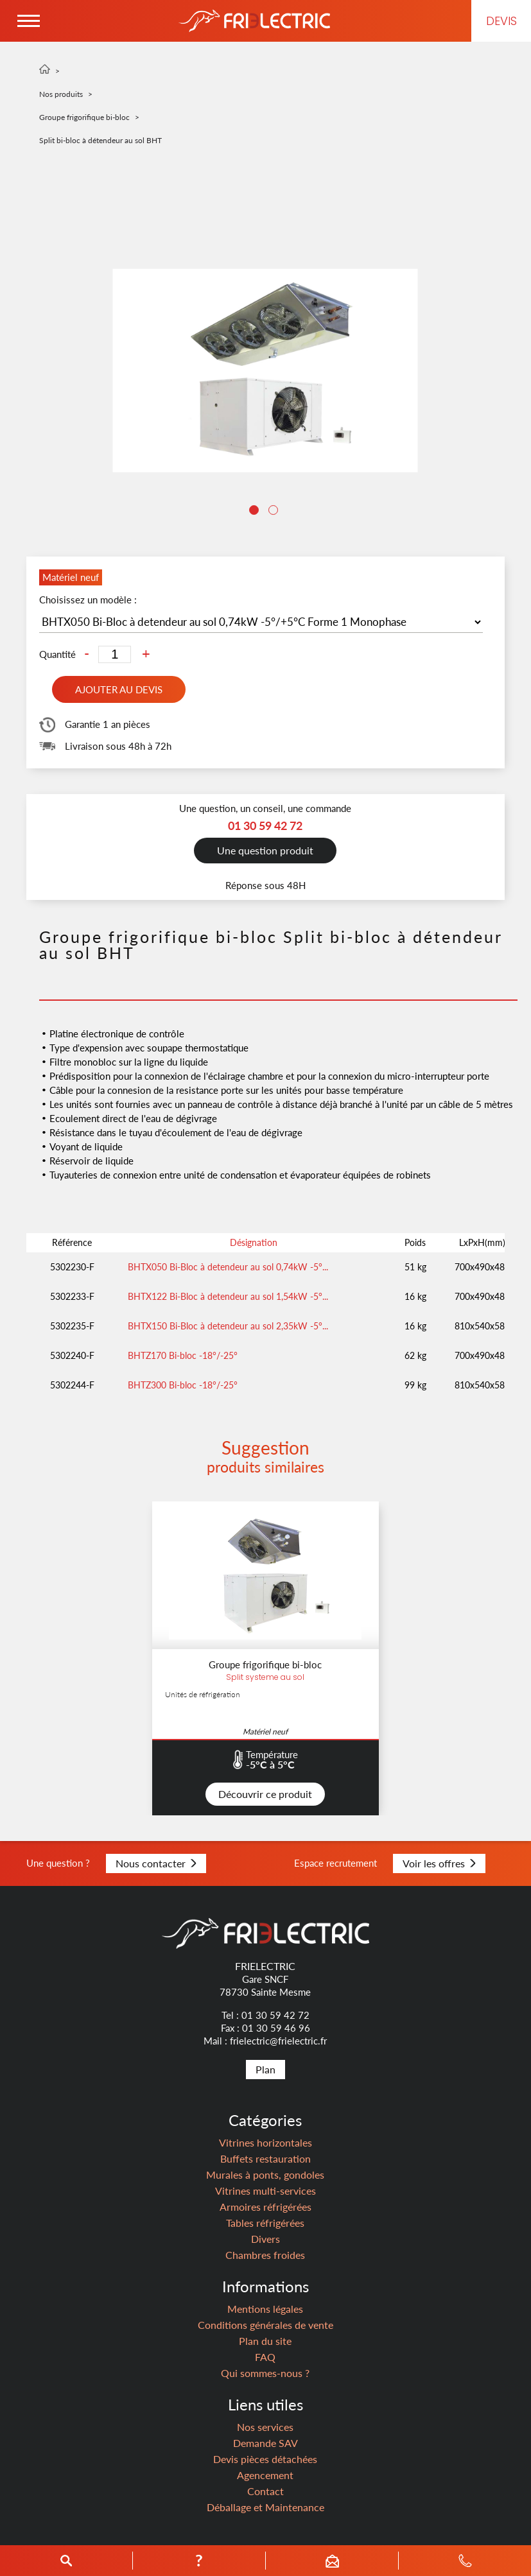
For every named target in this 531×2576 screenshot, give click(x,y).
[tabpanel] (265, 370)
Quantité (57, 654)
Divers (265, 2239)
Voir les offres (439, 1863)
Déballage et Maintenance (265, 2507)
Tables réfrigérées (265, 2223)
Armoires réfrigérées (265, 2206)
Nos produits (61, 94)
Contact (265, 2491)
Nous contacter (156, 1863)
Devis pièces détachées (265, 2459)
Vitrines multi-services (265, 2190)
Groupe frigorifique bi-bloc (84, 117)
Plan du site (265, 2341)
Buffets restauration (265, 2158)
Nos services (265, 2427)
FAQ (265, 2357)
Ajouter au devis (118, 689)
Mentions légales (265, 2309)
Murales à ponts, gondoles (265, 2174)
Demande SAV (265, 2443)
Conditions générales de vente (265, 2325)
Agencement (265, 2475)
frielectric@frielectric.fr (278, 2040)
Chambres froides (265, 2255)
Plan (265, 2069)
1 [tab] (255, 511)
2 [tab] (274, 511)
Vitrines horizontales (265, 2142)
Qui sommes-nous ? (265, 2373)
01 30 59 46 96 (276, 2028)
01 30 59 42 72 (275, 2015)
